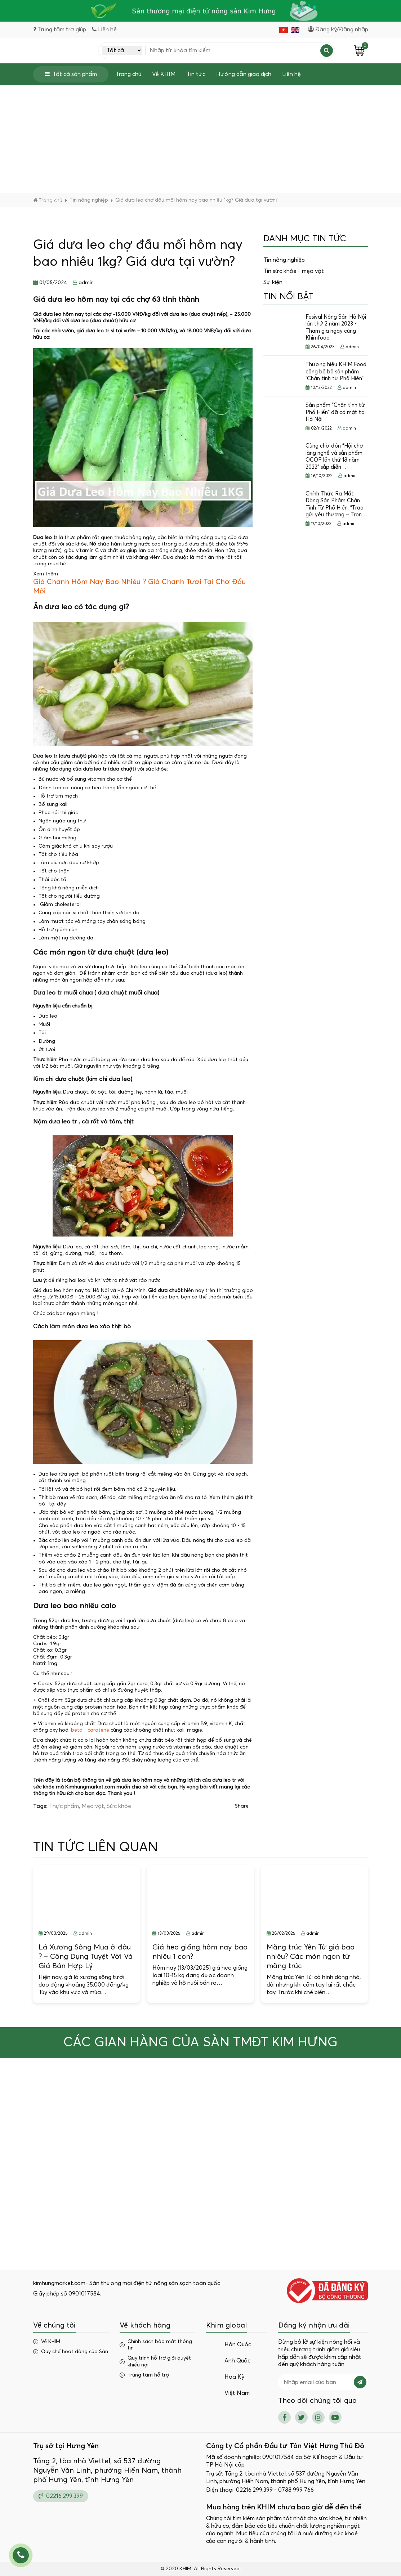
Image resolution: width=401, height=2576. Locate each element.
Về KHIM (164, 74)
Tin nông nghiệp (284, 260)
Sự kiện (272, 282)
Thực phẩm (64, 1806)
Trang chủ (128, 74)
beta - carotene (90, 1730)
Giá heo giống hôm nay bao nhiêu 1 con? (200, 1952)
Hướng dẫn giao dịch (243, 74)
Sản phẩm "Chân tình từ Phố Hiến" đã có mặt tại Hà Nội (336, 412)
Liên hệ (291, 74)
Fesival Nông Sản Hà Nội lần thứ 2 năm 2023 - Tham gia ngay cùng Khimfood (336, 327)
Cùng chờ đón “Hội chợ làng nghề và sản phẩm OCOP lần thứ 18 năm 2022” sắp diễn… (335, 456)
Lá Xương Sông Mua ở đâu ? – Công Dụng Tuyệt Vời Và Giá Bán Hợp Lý (86, 1957)
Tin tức (196, 74)
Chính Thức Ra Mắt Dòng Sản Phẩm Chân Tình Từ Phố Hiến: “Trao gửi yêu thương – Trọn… (336, 504)
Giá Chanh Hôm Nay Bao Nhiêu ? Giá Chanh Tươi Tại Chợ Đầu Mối (139, 586)
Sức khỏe (119, 1806)
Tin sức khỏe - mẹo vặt (293, 271)
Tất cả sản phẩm (71, 74)
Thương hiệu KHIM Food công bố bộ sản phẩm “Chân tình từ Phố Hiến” (336, 371)
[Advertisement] (200, 139)
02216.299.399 (61, 2496)
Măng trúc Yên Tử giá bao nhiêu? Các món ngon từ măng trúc (311, 1957)
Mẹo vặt (92, 1806)
